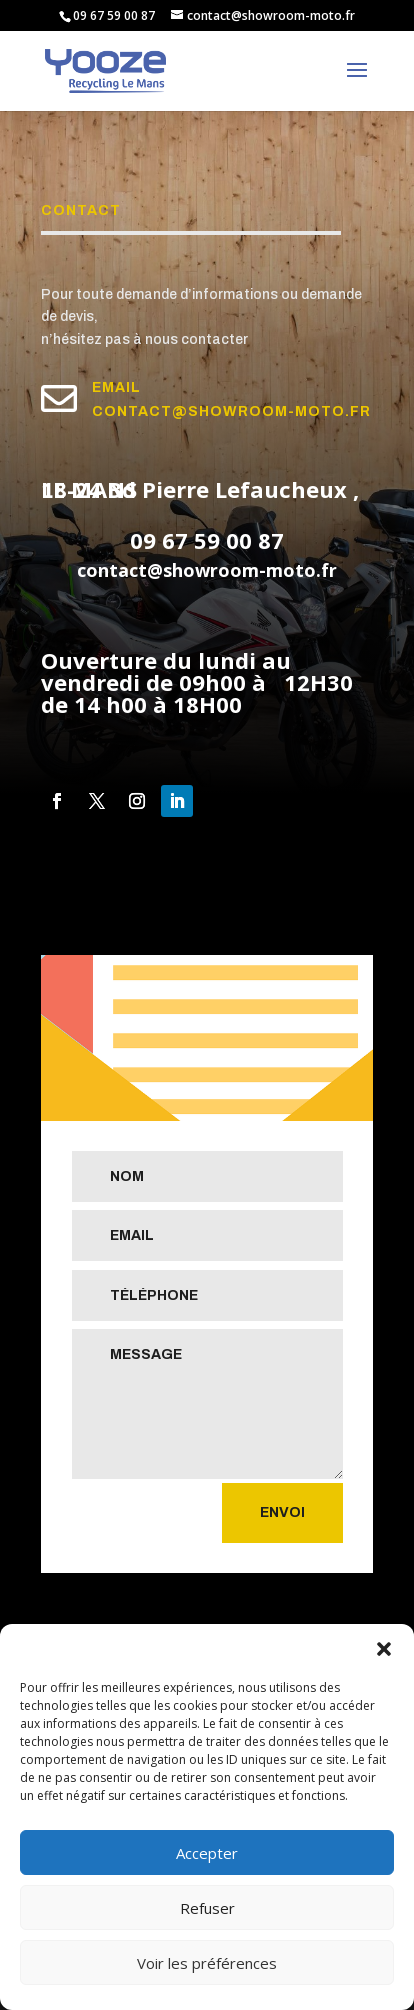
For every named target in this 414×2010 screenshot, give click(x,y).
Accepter (207, 1853)
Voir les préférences (207, 1963)
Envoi (282, 1512)
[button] (384, 1649)
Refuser (207, 1908)
